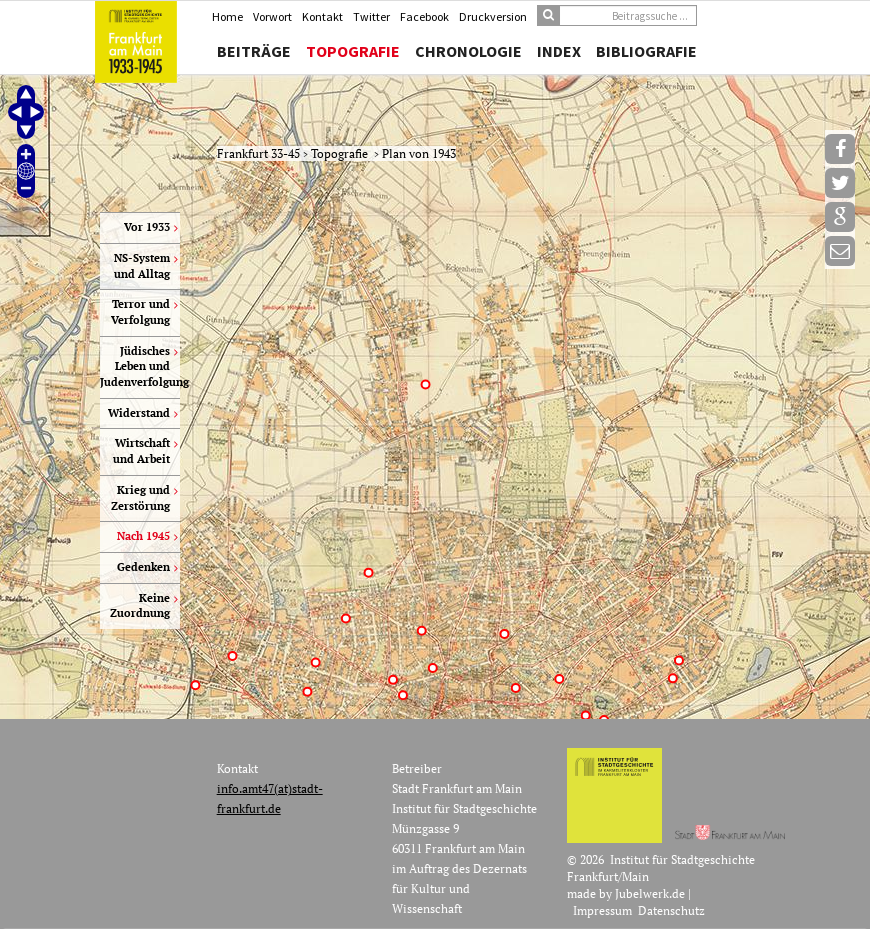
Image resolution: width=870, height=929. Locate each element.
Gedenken (143, 567)
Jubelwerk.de (650, 893)
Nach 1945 (143, 536)
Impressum (602, 910)
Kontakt (322, 16)
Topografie (353, 51)
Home (227, 16)
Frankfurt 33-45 (260, 153)
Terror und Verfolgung (140, 312)
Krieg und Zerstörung (140, 498)
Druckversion (493, 16)
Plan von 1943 (419, 153)
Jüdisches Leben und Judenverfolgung (140, 366)
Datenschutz (671, 910)
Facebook (424, 16)
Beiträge (254, 51)
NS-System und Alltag (142, 266)
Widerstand (139, 413)
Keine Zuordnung (140, 606)
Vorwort (272, 16)
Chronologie (468, 51)
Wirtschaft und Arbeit (141, 451)
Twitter (371, 16)
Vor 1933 (147, 227)
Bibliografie (646, 51)
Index (559, 51)
